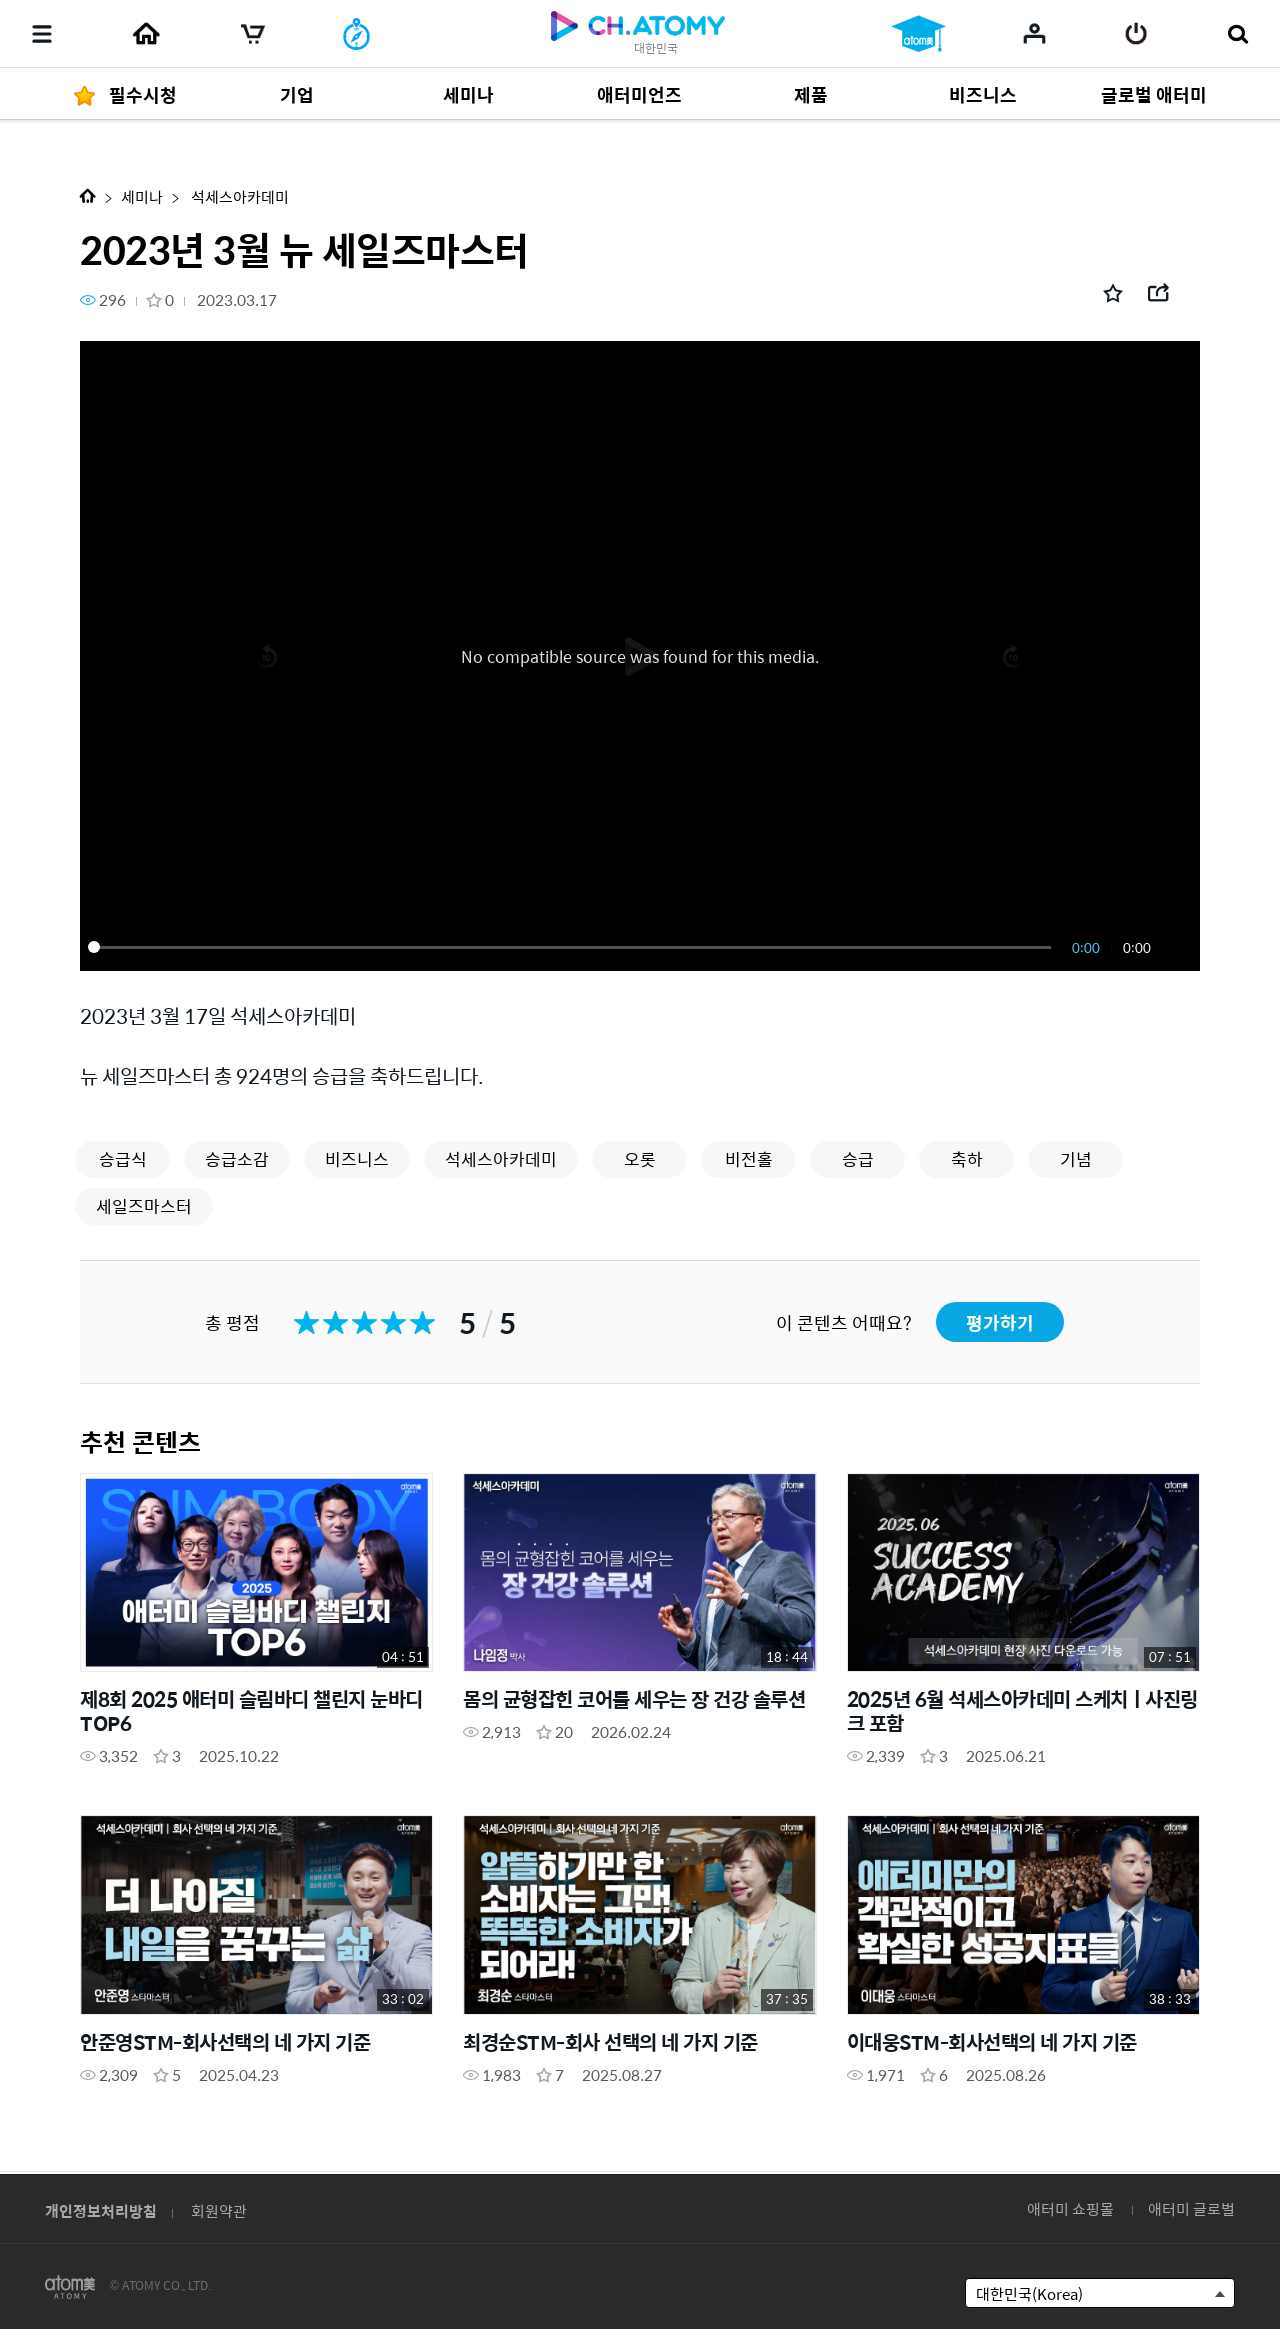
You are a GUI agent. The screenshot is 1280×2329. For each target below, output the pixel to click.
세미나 (142, 196)
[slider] (573, 947)
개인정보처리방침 (101, 2210)
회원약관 (219, 2210)
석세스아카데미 (238, 196)
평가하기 (1000, 1322)
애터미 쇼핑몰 (1070, 2208)
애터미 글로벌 (1191, 2208)
